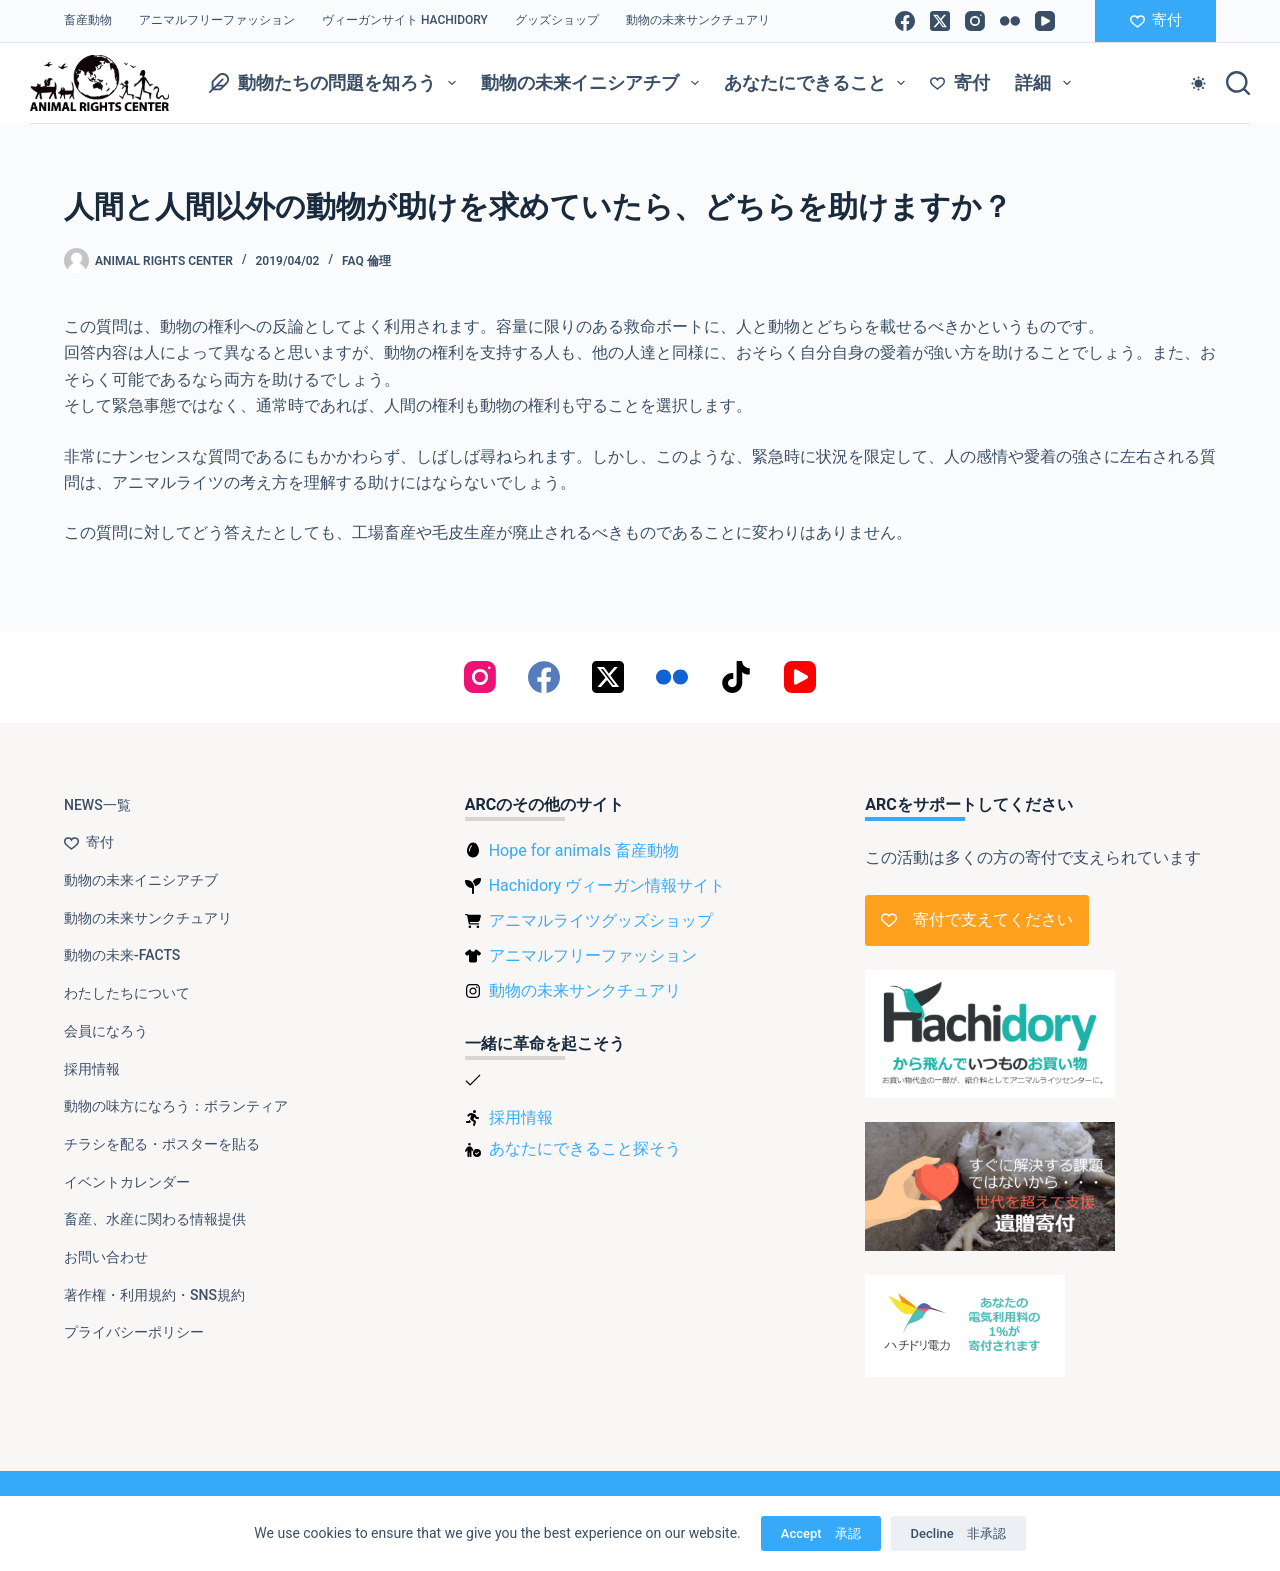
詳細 (1047, 83)
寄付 (1156, 20)
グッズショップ (557, 20)
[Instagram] (975, 21)
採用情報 (92, 1069)
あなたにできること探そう (585, 1148)
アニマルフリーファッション (217, 20)
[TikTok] (736, 677)
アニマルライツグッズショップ (601, 920)
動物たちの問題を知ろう (336, 83)
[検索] (1238, 83)
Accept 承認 (821, 1533)
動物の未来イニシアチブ (594, 83)
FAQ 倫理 (366, 261)
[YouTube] (1045, 21)
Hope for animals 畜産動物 (584, 850)
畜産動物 (88, 20)
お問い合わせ (106, 1257)
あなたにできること (819, 83)
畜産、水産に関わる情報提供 (155, 1219)
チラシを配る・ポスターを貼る (162, 1144)
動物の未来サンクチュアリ (698, 20)
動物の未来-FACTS (122, 955)
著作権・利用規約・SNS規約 (154, 1295)
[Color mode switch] (1198, 83)
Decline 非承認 (958, 1533)
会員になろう (106, 1031)
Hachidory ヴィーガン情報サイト (607, 885)
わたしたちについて (127, 993)
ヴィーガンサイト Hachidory (405, 20)
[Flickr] (1010, 21)
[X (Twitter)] (940, 21)
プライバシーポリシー (134, 1332)
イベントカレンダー (127, 1182)
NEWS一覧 (97, 805)
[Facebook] (905, 21)
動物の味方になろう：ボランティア (176, 1106)
